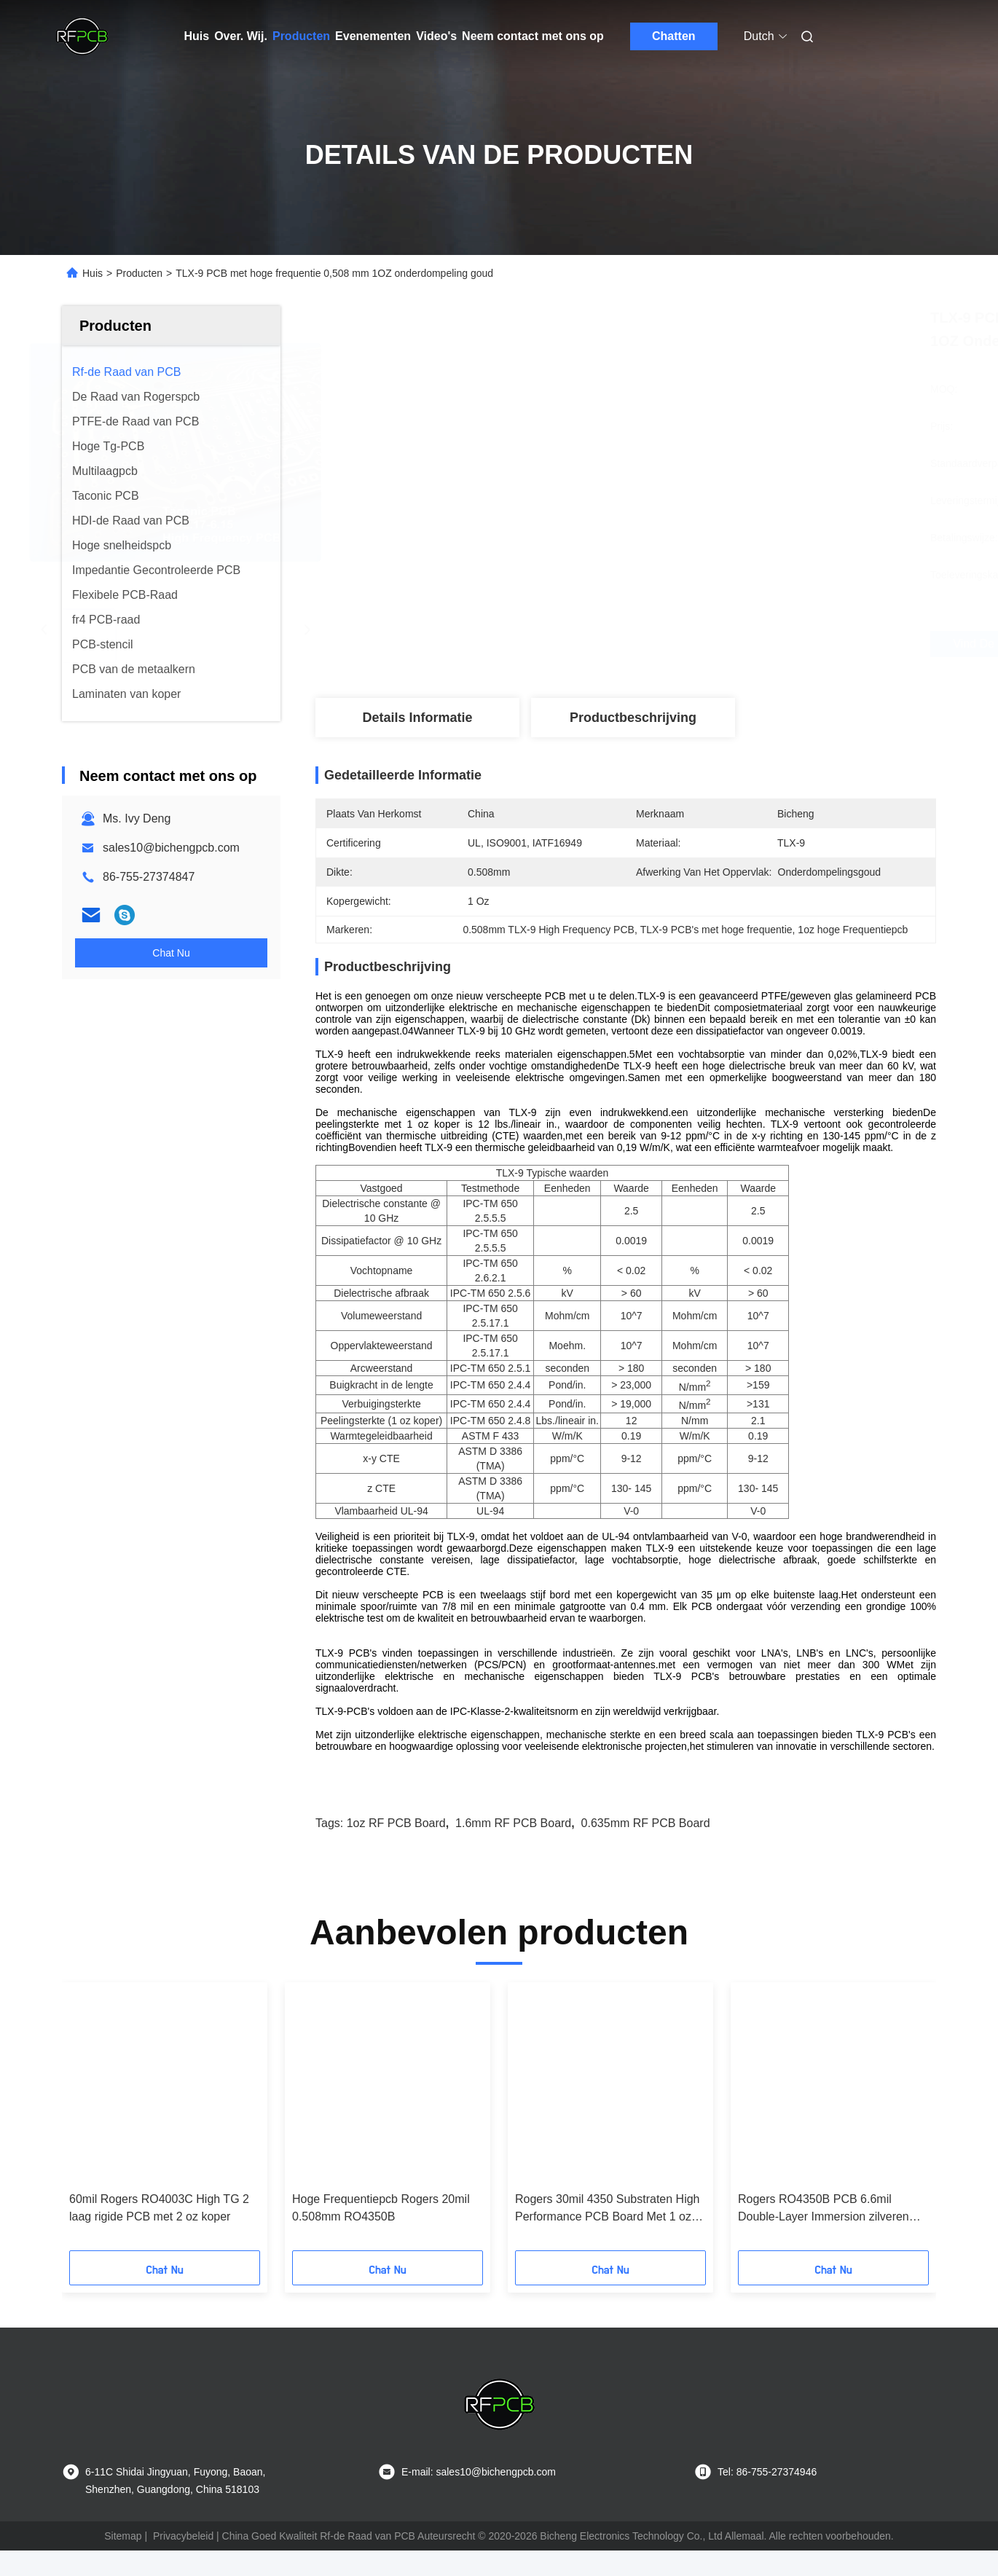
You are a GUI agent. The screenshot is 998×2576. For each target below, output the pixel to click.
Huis (197, 36)
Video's (436, 36)
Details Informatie (417, 717)
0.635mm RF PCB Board (645, 1848)
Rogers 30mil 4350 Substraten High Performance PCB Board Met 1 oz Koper (607, 2234)
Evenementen (373, 36)
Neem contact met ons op (533, 36)
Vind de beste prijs (703, 644)
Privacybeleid (183, 2561)
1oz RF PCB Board (396, 1848)
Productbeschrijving (633, 717)
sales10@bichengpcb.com (171, 847)
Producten (301, 36)
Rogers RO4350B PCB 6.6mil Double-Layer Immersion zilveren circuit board (823, 2234)
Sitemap (122, 2561)
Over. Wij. (240, 36)
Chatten (674, 36)
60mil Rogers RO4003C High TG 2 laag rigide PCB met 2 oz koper (159, 2233)
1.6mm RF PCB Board (513, 1848)
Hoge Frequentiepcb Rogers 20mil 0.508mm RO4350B (381, 2233)
